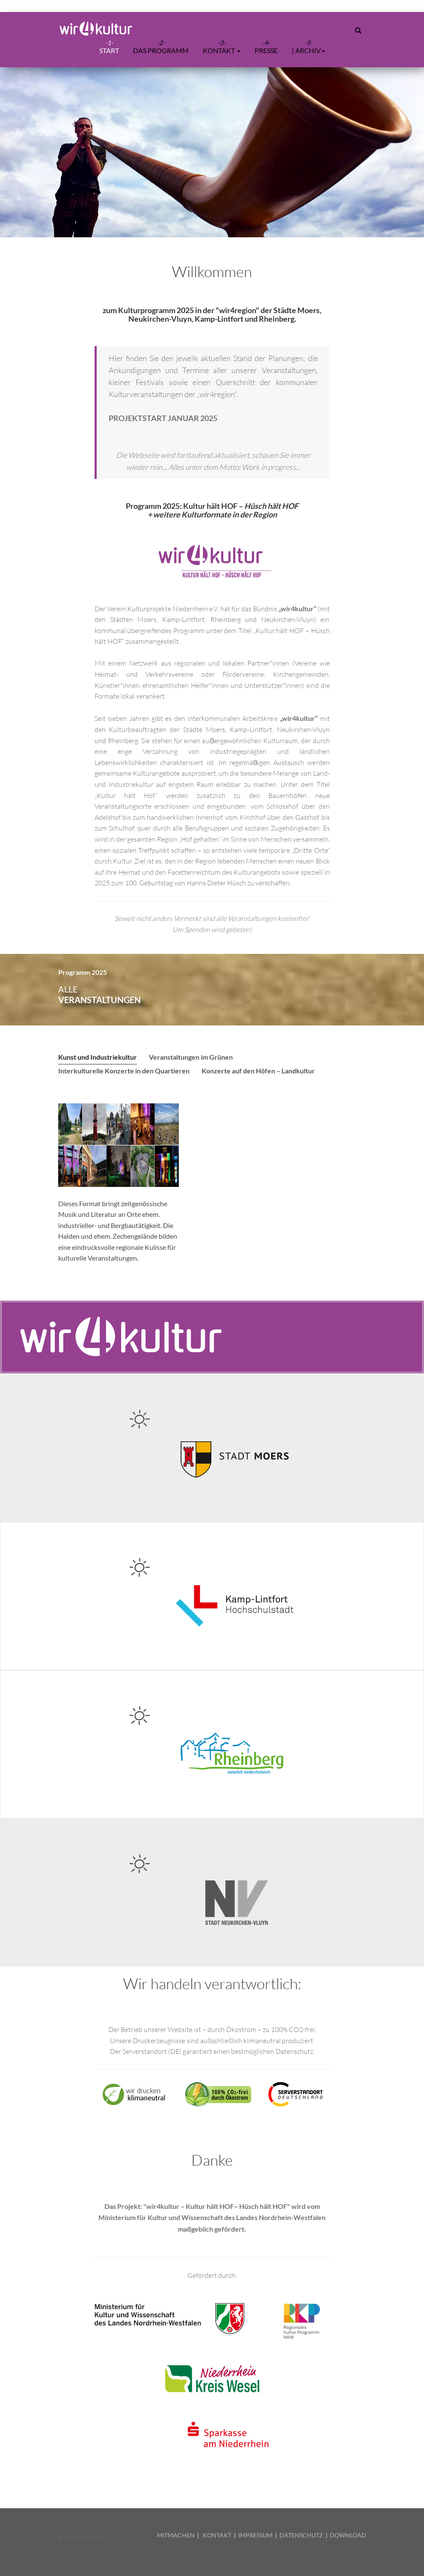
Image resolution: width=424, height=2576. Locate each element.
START (109, 50)
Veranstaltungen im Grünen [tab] (191, 1057)
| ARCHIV (308, 50)
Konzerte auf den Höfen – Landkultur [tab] (258, 1071)
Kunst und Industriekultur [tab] (97, 1057)
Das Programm (161, 50)
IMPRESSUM (255, 2535)
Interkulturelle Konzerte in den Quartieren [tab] (124, 1071)
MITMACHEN (176, 2535)
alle (99, 994)
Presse (266, 50)
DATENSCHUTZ (301, 2535)
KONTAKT (217, 2535)
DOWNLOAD (348, 2535)
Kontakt (221, 50)
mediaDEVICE (92, 2537)
